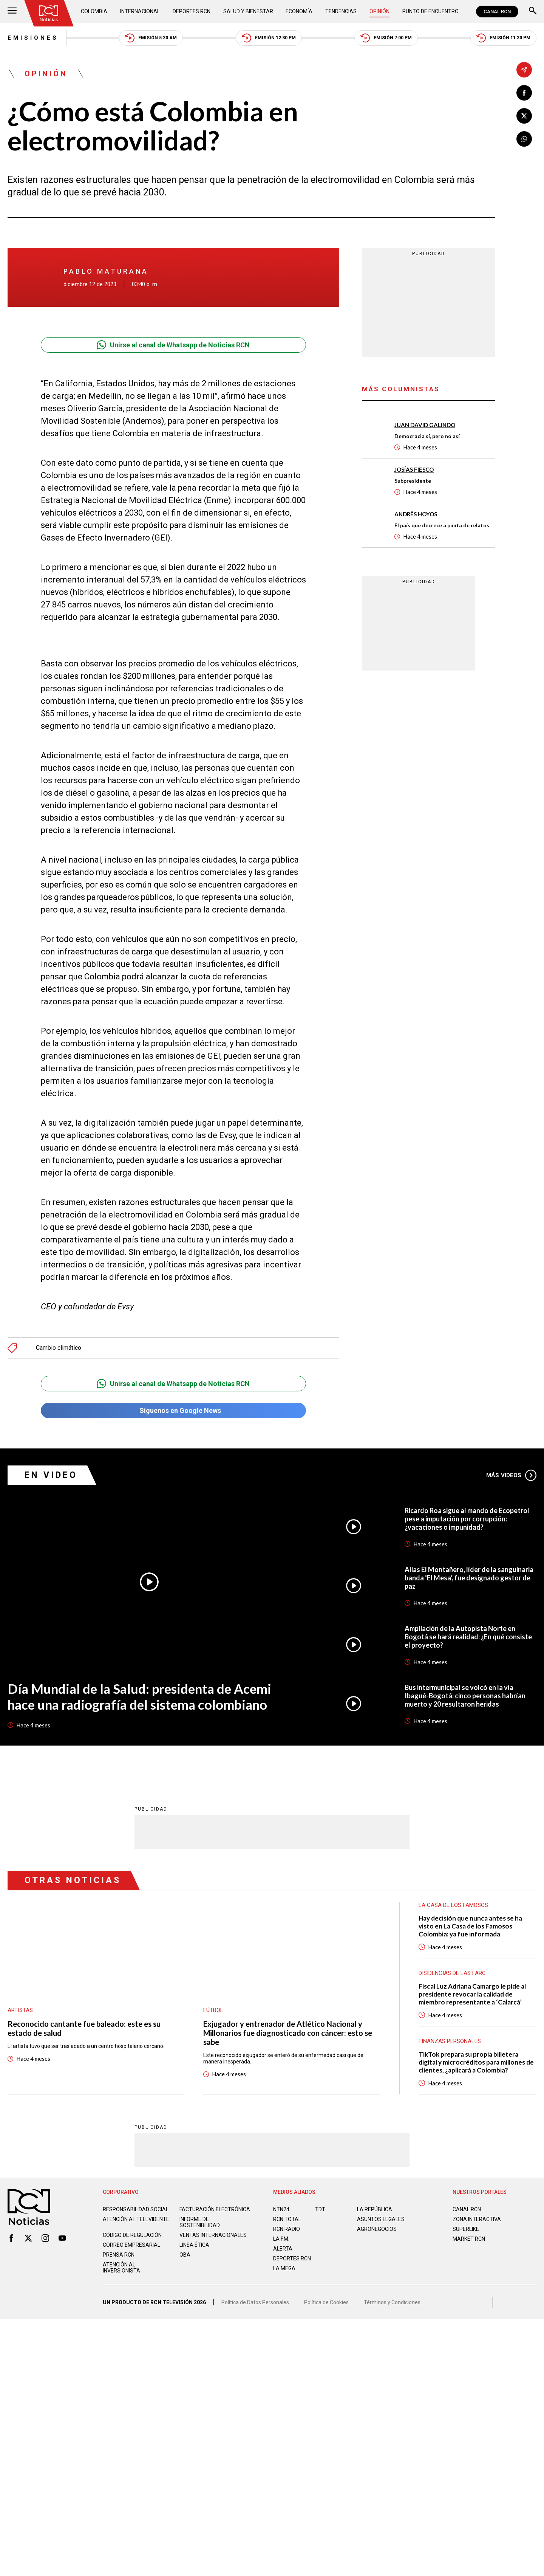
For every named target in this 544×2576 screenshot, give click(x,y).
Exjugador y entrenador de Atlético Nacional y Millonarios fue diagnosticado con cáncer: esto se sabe (287, 2032)
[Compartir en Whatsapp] (524, 139)
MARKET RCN (469, 2239)
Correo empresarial (131, 2245)
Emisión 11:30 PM (503, 38)
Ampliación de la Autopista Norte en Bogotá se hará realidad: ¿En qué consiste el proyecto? (468, 1636)
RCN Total (287, 2219)
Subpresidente (412, 480)
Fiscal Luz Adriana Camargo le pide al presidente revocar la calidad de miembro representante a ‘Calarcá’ (472, 1994)
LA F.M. (281, 2239)
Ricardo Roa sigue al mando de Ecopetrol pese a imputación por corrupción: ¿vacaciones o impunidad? (467, 1518)
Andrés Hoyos (415, 514)
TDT (320, 2209)
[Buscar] (532, 11)
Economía (299, 11)
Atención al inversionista (121, 2268)
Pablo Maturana (105, 271)
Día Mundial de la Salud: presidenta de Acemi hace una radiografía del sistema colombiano (139, 1696)
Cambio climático (58, 1348)
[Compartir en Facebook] (524, 93)
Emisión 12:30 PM (269, 38)
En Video (51, 1475)
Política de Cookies (326, 2302)
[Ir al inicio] (48, 13)
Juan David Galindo (424, 424)
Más (511, 1475)
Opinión (379, 11)
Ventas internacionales (213, 2235)
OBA (184, 2255)
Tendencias (341, 11)
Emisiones (33, 37)
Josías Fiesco (414, 469)
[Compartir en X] (524, 116)
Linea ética (194, 2245)
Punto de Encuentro (430, 11)
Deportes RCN (191, 11)
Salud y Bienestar (248, 11)
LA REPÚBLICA (374, 2209)
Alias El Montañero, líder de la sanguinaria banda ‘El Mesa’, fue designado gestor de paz (469, 1577)
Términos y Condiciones (392, 2302)
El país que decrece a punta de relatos (441, 525)
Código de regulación (132, 2235)
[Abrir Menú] (12, 11)
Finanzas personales (450, 2041)
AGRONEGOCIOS (377, 2229)
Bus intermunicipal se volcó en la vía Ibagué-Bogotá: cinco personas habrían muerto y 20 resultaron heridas (465, 1695)
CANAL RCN (497, 11)
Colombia (94, 11)
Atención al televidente (136, 2219)
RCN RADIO (286, 2229)
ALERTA (282, 2249)
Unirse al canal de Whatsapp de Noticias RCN (173, 345)
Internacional (140, 11)
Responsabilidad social (135, 2209)
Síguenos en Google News (173, 1410)
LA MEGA (284, 2268)
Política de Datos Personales (255, 2302)
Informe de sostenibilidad (199, 2222)
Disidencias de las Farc (452, 1973)
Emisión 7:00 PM (386, 38)
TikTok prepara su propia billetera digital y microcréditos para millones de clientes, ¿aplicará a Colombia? (476, 2062)
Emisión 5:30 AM (151, 38)
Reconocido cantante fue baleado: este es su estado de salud (84, 2028)
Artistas (20, 2010)
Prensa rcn (118, 2255)
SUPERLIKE (466, 2229)
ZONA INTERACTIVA (477, 2219)
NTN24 (281, 2209)
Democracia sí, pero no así (427, 436)
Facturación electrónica (214, 2209)
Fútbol (213, 2010)
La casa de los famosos (453, 1905)
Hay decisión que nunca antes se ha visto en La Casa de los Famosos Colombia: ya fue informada (470, 1926)
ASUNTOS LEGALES (381, 2219)
